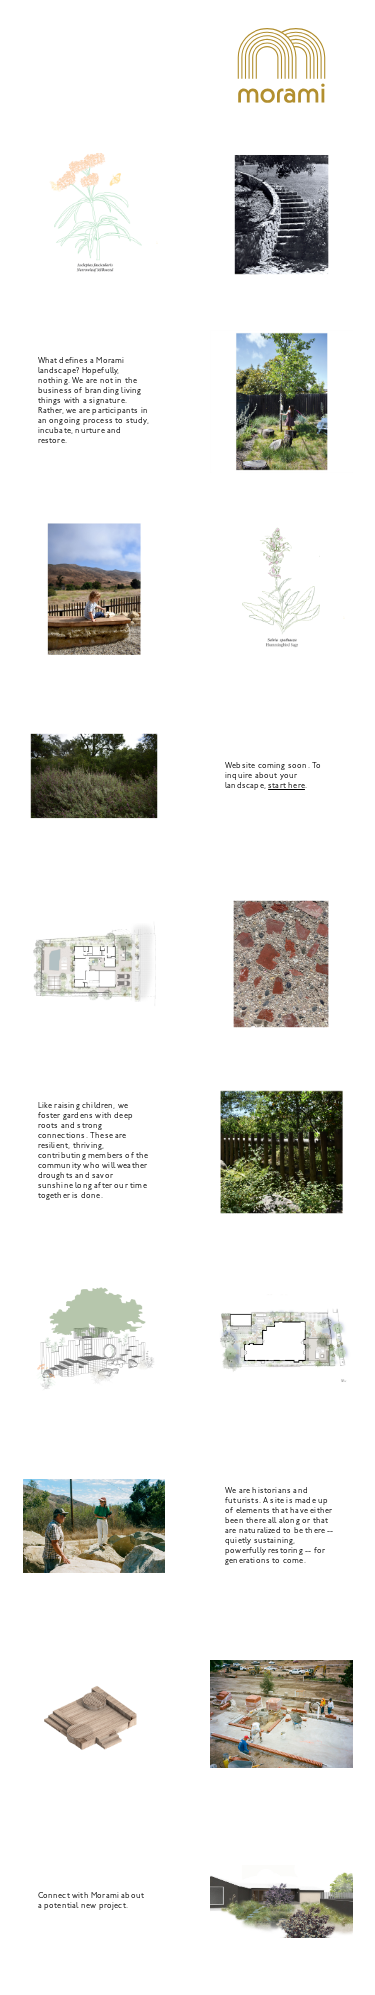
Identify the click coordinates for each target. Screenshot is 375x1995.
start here (286, 786)
